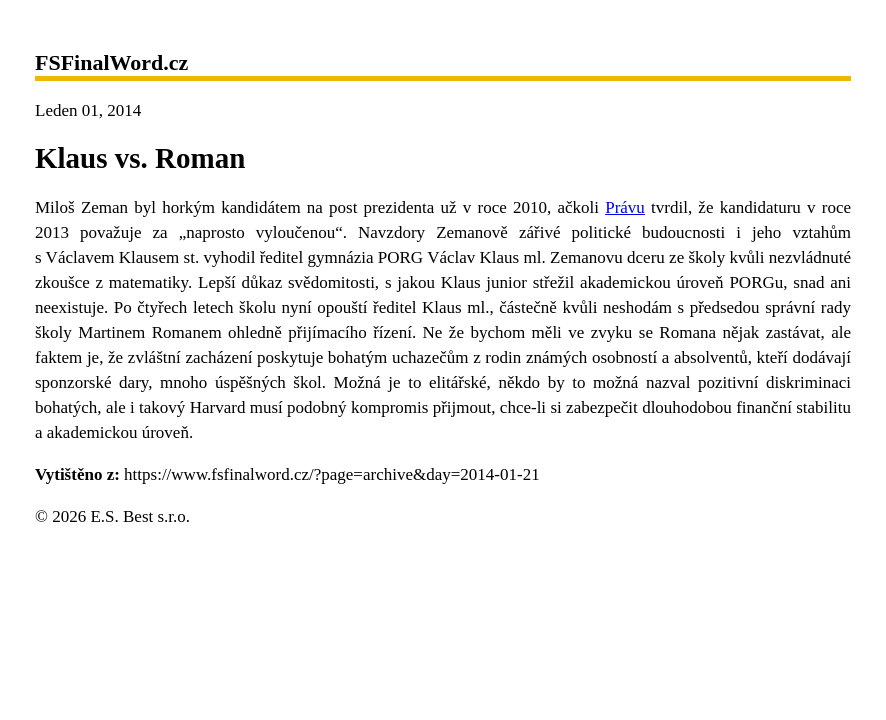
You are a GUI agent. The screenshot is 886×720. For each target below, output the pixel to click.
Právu (625, 207)
